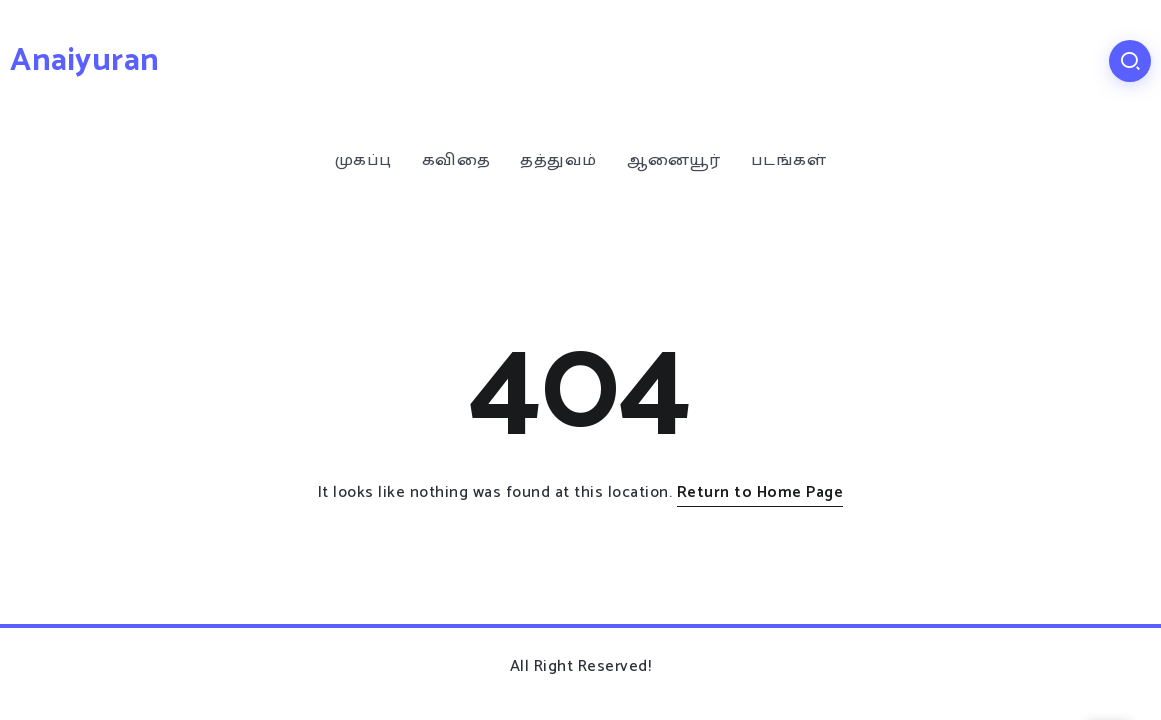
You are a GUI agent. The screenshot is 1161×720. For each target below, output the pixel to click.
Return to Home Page (760, 492)
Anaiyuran (85, 61)
